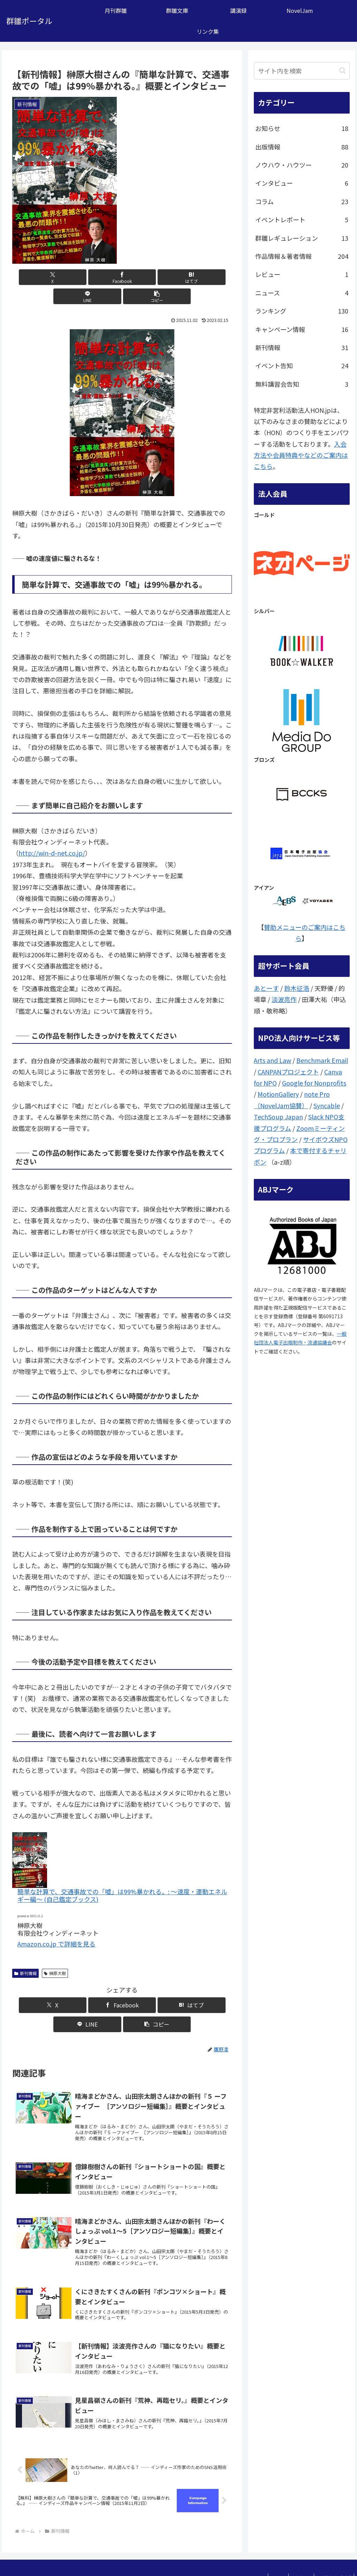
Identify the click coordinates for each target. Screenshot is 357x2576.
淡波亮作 (284, 999)
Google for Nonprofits (314, 1082)
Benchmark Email (322, 1060)
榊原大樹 (55, 1954)
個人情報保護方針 (330, 2554)
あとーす (266, 988)
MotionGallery (278, 1093)
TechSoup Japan (278, 1116)
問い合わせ (292, 2554)
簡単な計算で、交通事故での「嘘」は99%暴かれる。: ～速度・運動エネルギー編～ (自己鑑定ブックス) (122, 1876)
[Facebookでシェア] (85, 277)
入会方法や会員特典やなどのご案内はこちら (301, 455)
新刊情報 (25, 1954)
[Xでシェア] (48, 277)
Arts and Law (272, 1060)
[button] (195, 277)
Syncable (326, 1105)
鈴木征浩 (296, 988)
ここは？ (262, 2554)
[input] (301, 70)
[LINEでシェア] (159, 277)
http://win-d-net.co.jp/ (51, 833)
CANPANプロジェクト (288, 1071)
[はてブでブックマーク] (122, 277)
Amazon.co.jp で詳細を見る (56, 1924)
